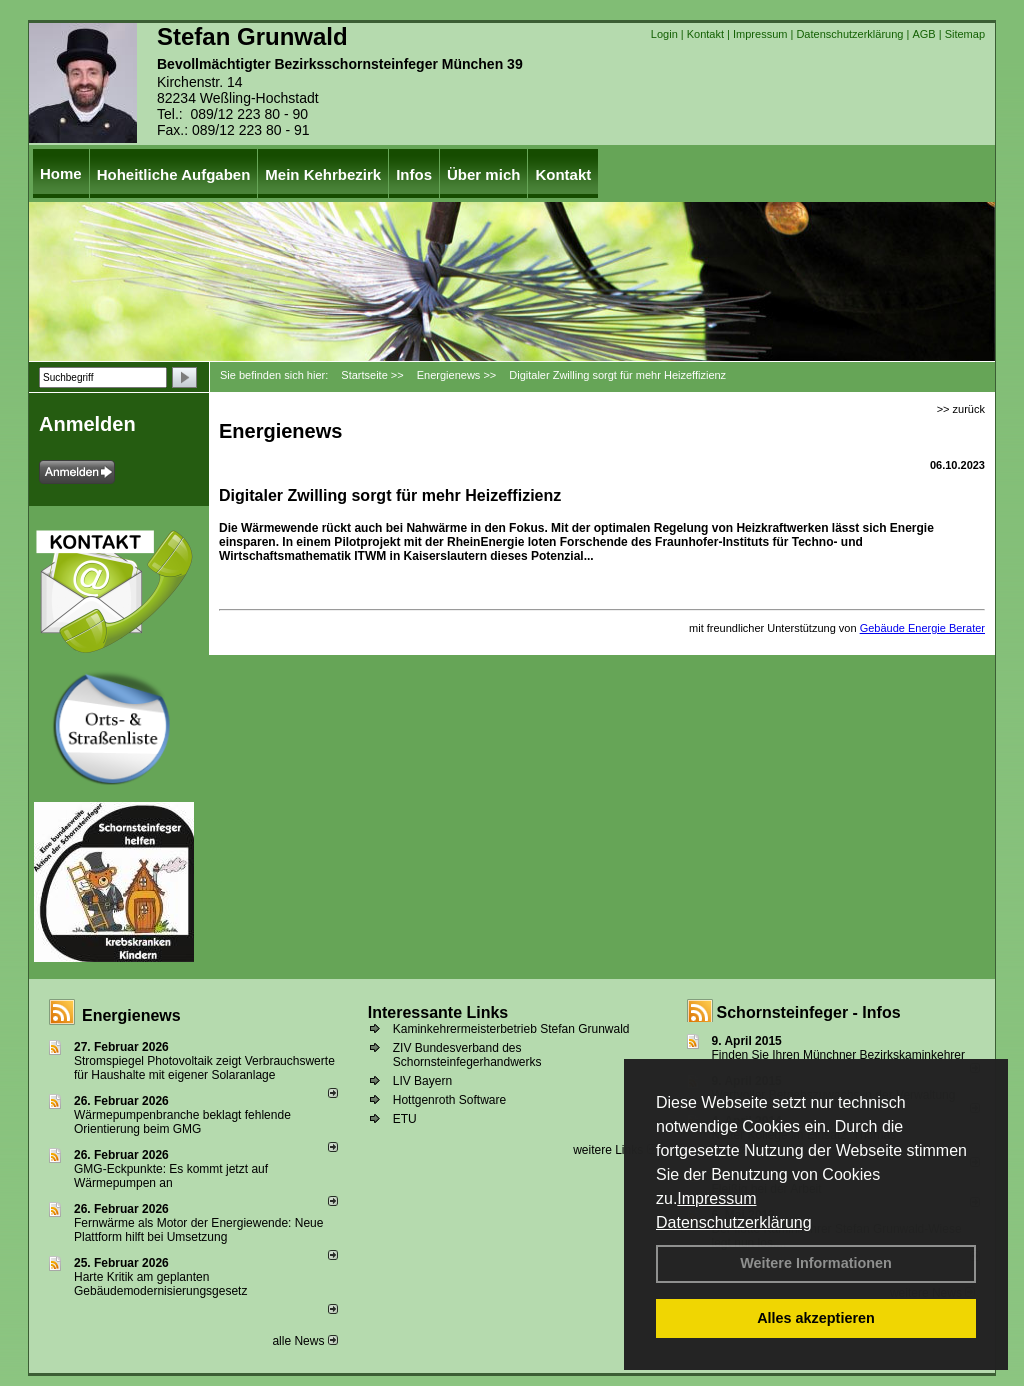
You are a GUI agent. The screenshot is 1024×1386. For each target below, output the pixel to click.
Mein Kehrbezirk (323, 174)
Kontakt (705, 34)
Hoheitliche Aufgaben (174, 174)
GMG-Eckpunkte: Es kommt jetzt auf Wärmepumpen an (171, 1176)
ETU (405, 1119)
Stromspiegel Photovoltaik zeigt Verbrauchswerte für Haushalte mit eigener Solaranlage (204, 1068)
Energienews (131, 1015)
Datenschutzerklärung (734, 1222)
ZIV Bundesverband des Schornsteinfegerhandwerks (467, 1055)
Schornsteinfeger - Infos (809, 1012)
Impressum (716, 1198)
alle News (304, 1341)
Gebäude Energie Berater (922, 628)
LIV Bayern (422, 1081)
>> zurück (961, 409)
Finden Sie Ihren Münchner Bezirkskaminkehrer (838, 1055)
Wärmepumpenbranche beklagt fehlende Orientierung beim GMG (182, 1122)
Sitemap (965, 34)
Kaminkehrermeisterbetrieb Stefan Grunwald (511, 1029)
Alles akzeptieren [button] (816, 1318)
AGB (923, 34)
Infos (414, 174)
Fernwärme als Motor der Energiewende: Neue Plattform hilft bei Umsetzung (198, 1230)
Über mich (483, 174)
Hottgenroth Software (449, 1100)
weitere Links (614, 1150)
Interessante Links (438, 1012)
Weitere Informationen (816, 1263)
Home (61, 173)
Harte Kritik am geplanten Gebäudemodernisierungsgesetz (160, 1284)
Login (664, 34)
